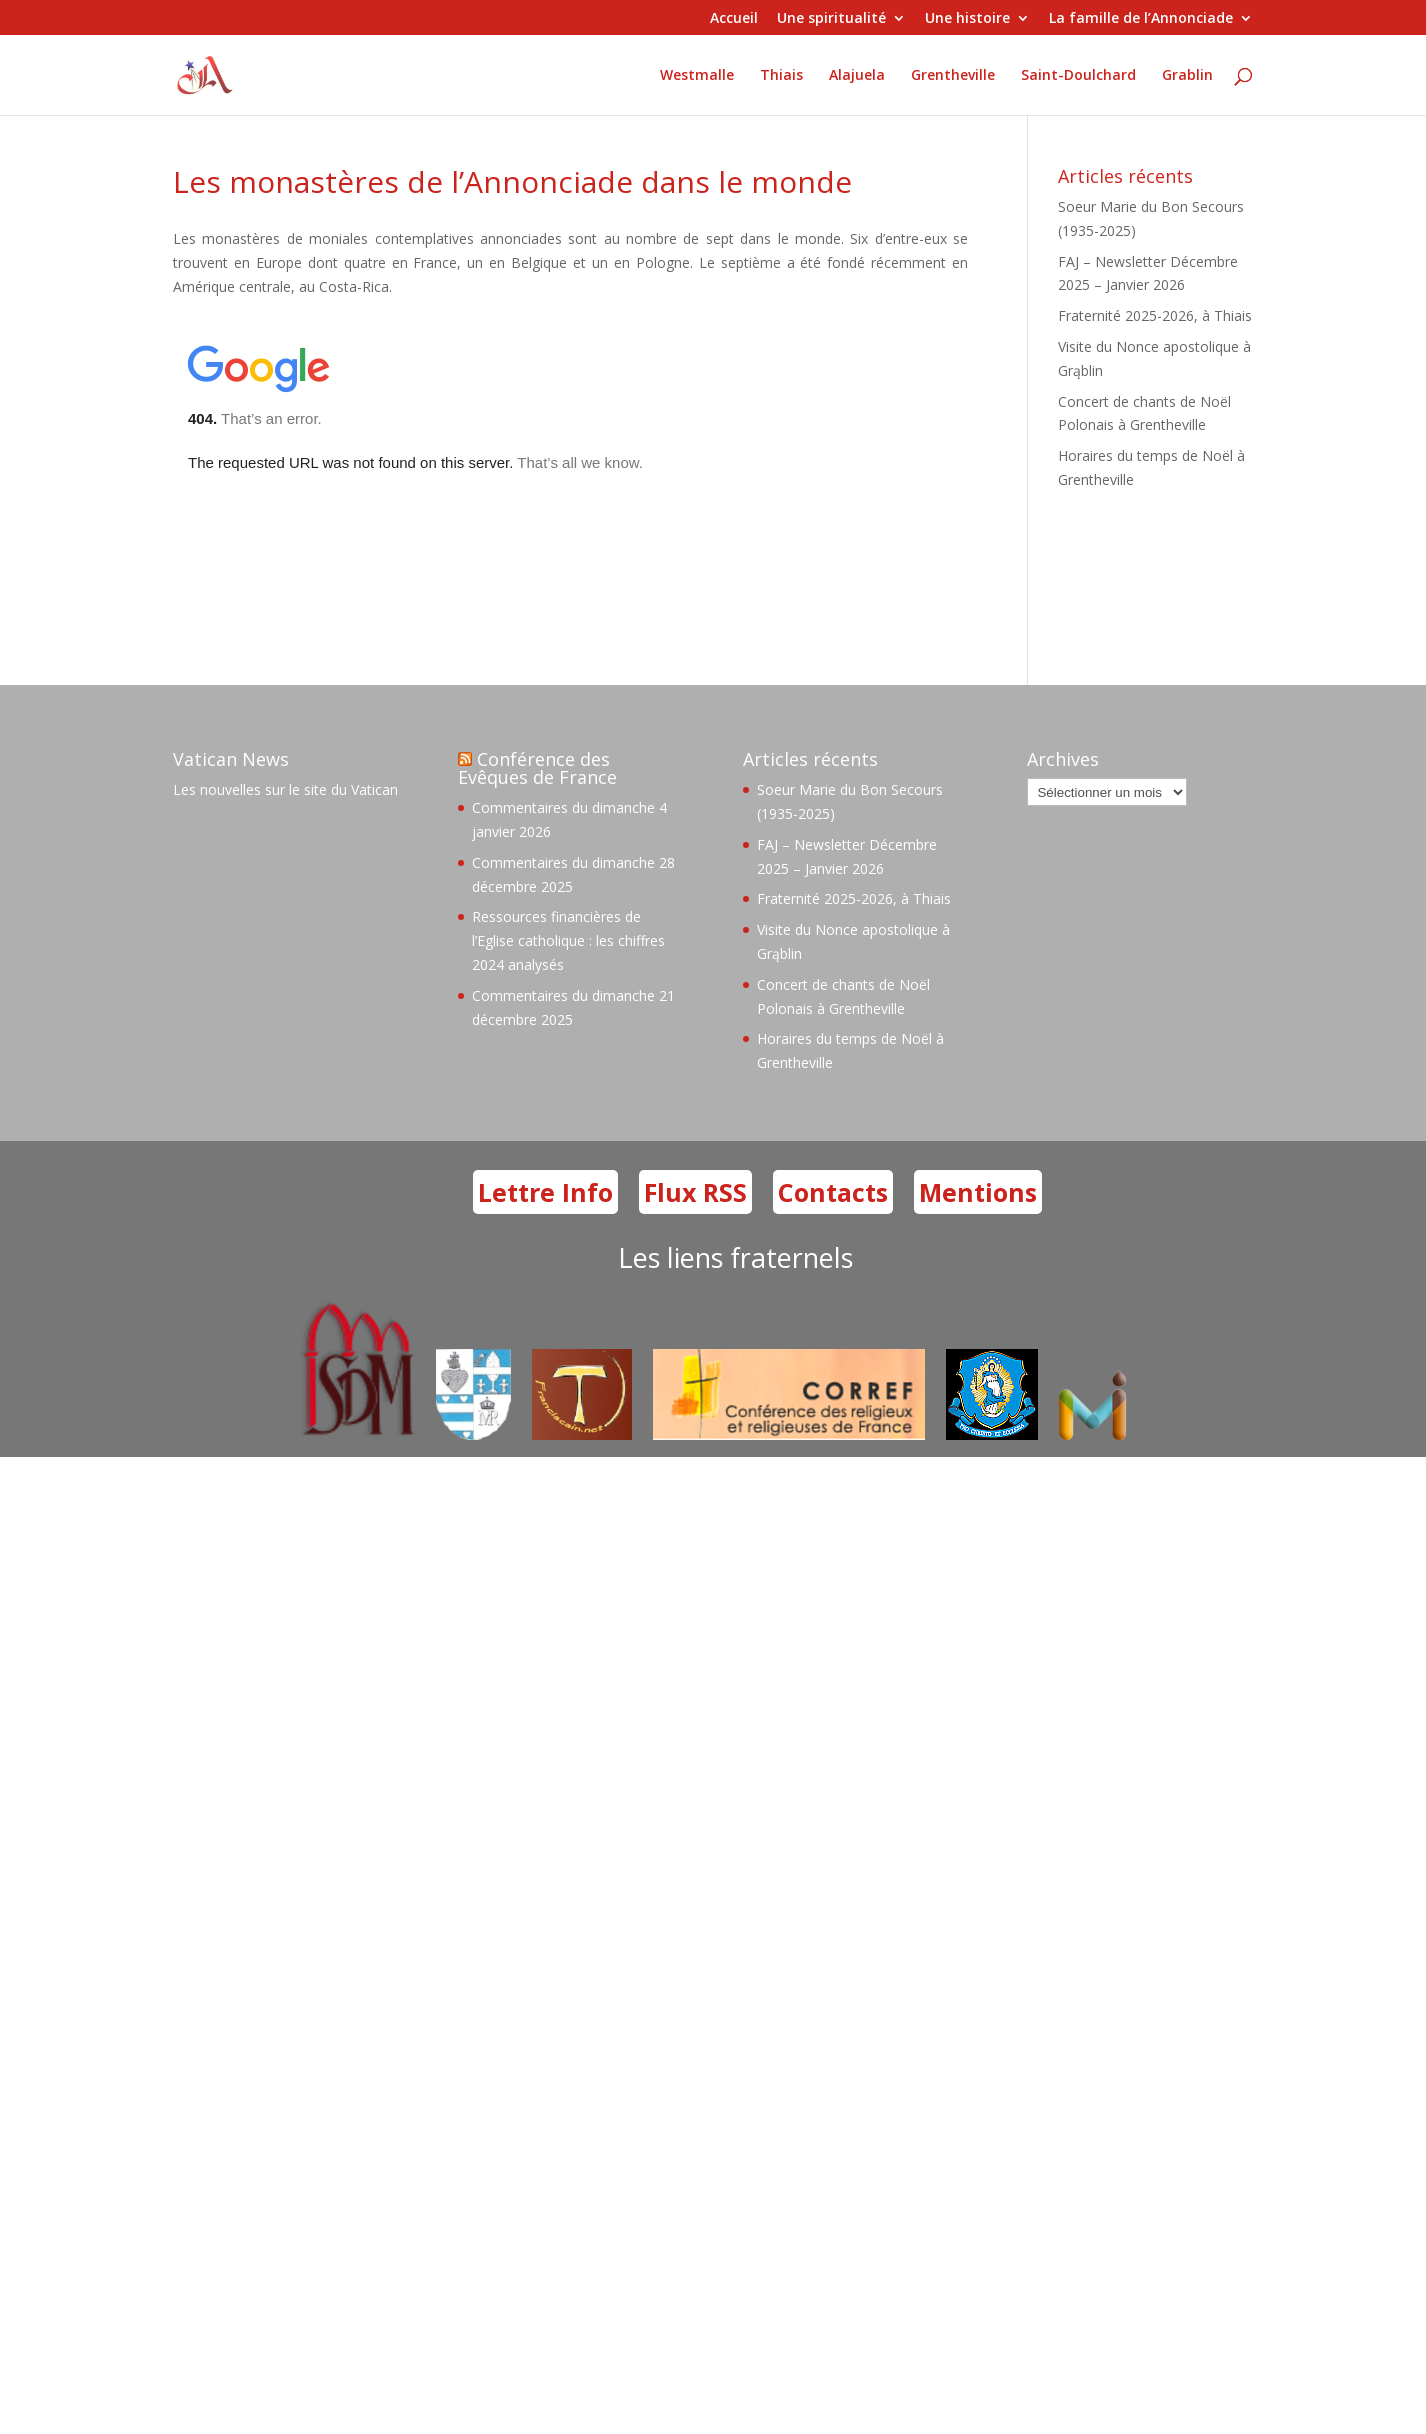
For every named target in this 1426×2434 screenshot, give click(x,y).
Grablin (1187, 75)
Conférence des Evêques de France (537, 768)
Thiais (781, 75)
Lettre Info (545, 1192)
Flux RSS (695, 1192)
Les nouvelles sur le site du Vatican (285, 789)
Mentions (978, 1192)
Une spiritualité (831, 19)
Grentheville (953, 75)
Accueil (734, 19)
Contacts (833, 1192)
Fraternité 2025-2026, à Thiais (1155, 315)
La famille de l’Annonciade (1141, 19)
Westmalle (697, 75)
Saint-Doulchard (1078, 75)
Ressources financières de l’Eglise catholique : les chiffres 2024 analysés (568, 940)
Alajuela (857, 75)
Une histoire (967, 19)
